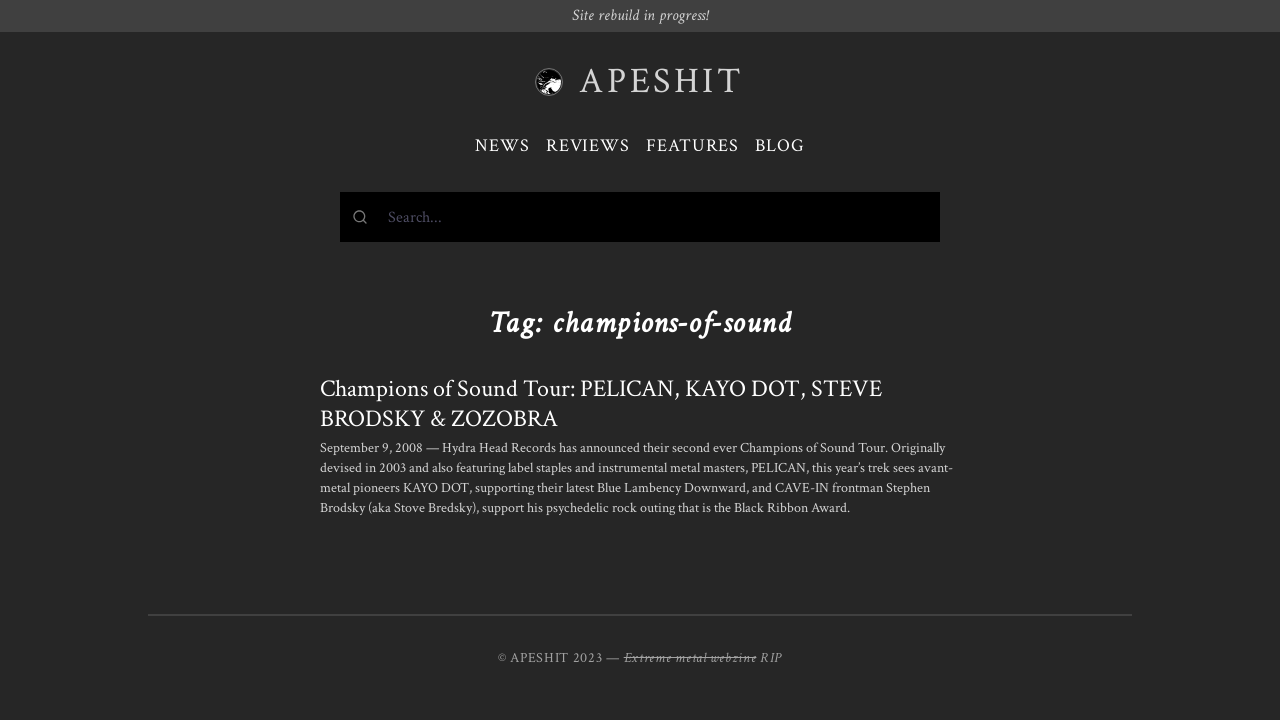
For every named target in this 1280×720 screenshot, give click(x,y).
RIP (771, 658)
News (502, 145)
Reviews (588, 145)
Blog (780, 145)
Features (692, 145)
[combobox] (640, 217)
